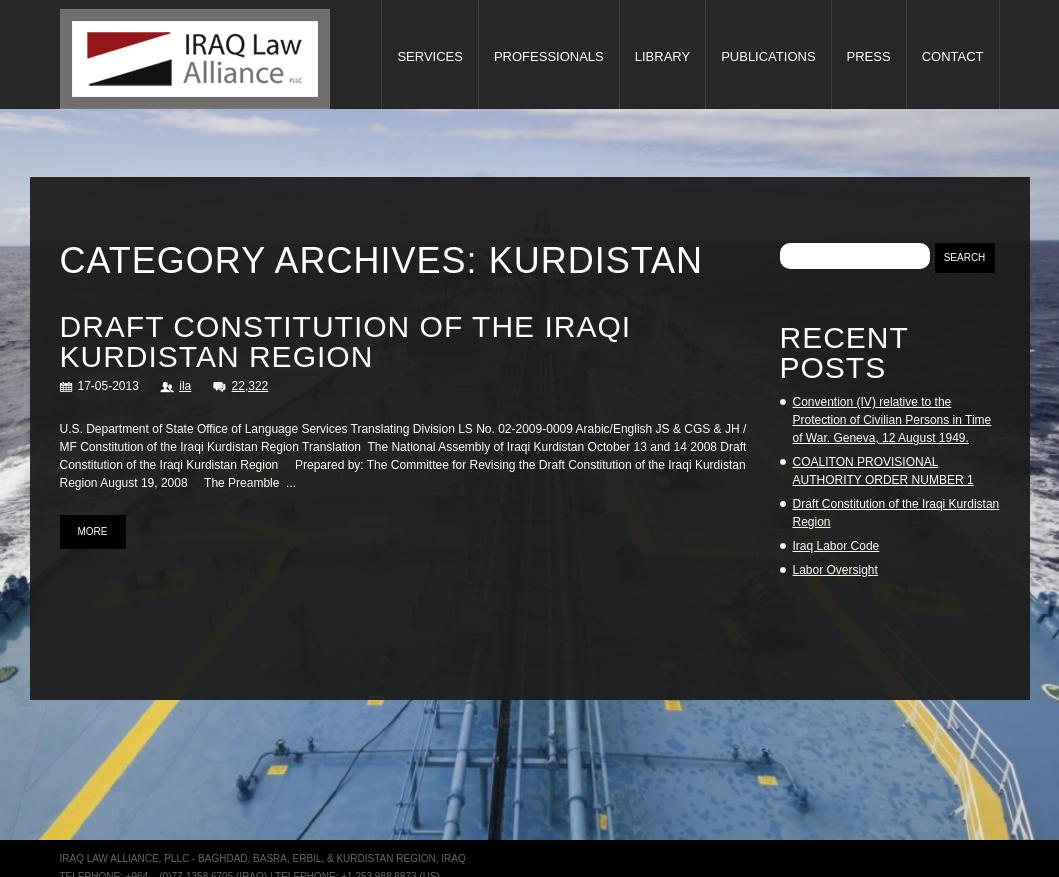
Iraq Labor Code (836, 546)
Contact (953, 56)
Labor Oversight (835, 570)
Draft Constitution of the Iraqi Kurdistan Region (346, 341)
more (93, 531)
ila (185, 386)
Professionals (549, 56)
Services (430, 56)
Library (662, 56)
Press (869, 56)
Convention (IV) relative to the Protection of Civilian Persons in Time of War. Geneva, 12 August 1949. (892, 420)
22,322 (250, 386)
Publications (768, 56)
